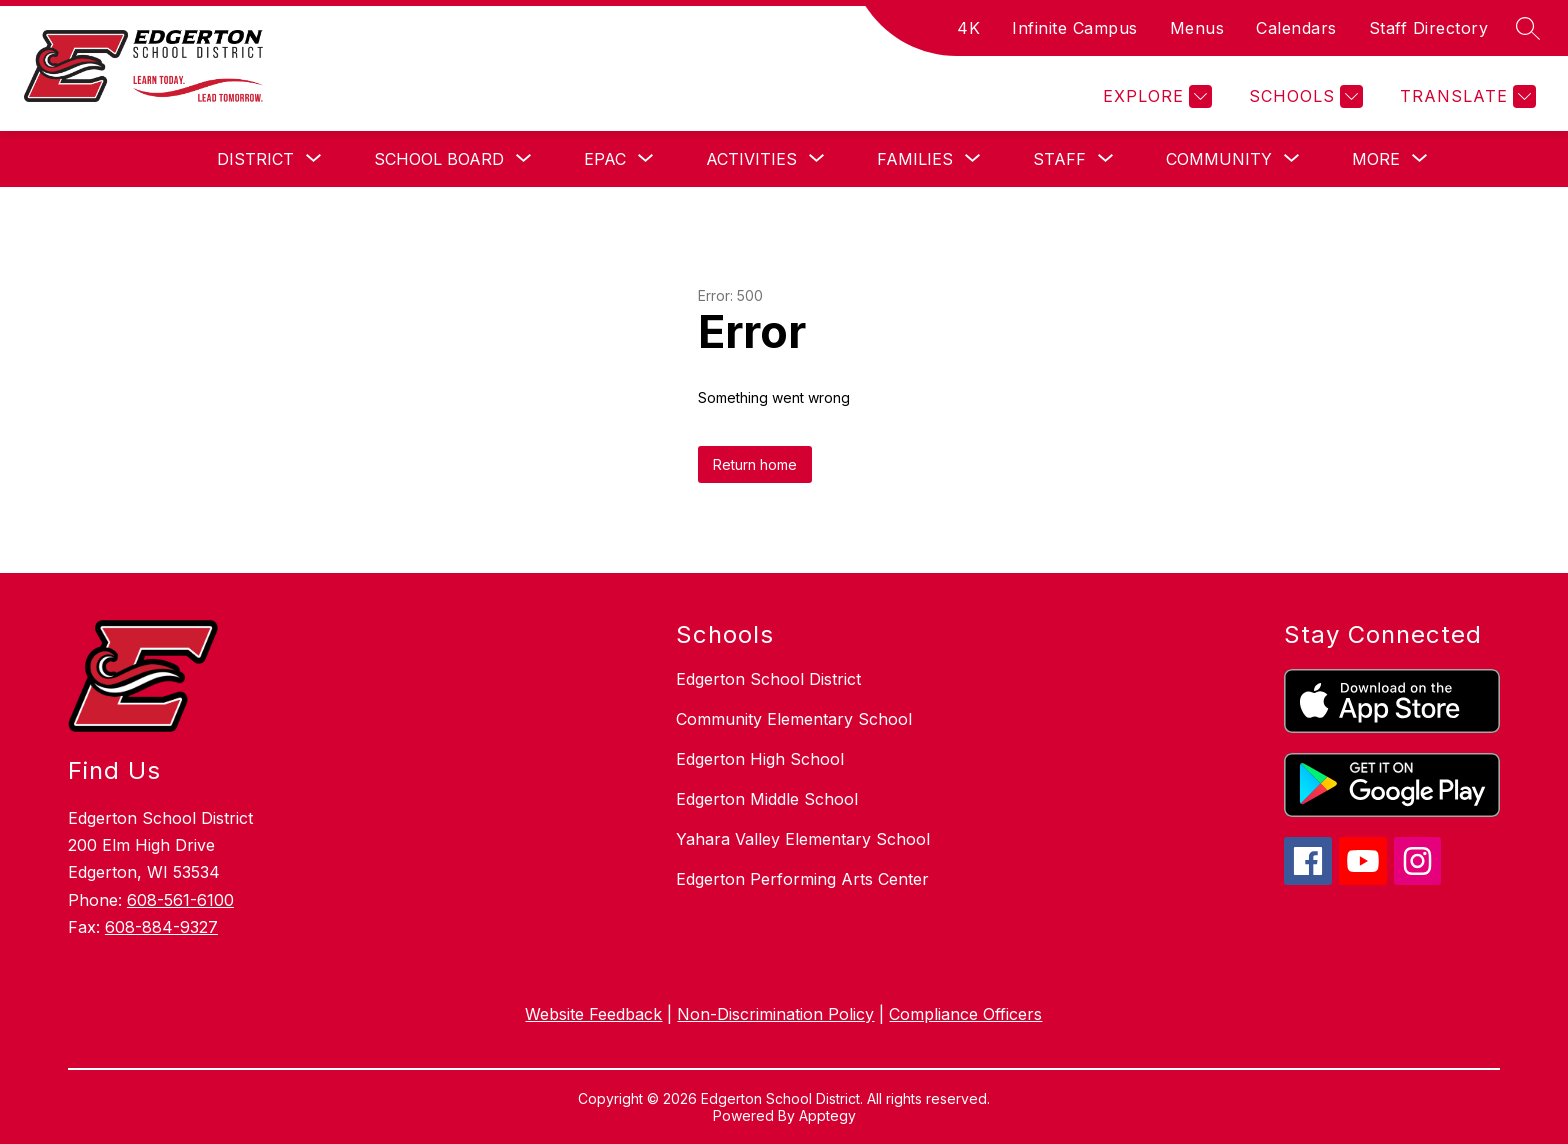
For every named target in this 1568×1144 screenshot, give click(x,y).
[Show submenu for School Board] (439, 159)
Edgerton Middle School (767, 799)
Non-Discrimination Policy (775, 1014)
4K (968, 28)
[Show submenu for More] (1376, 159)
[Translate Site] (1465, 96)
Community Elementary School (794, 719)
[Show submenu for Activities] (751, 159)
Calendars (1296, 28)
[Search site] (1528, 28)
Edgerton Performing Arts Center (802, 879)
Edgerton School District (768, 679)
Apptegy (827, 1115)
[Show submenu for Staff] (1059, 159)
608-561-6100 (180, 900)
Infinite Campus (1075, 28)
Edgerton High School (760, 759)
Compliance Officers (965, 1014)
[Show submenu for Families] (915, 159)
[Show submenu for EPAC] (605, 159)
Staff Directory (1429, 28)
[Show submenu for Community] (1219, 159)
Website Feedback (593, 1014)
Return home (755, 464)
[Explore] (1155, 96)
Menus (1197, 28)
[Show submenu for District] (255, 159)
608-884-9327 (161, 927)
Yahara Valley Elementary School (803, 839)
